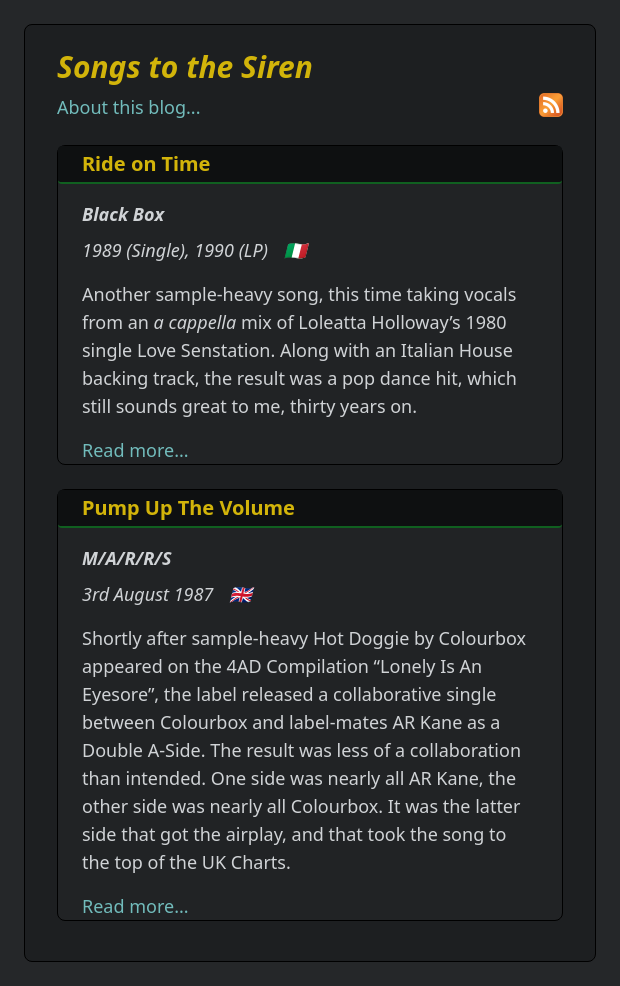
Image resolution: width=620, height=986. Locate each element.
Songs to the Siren (185, 66)
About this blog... (128, 107)
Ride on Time (146, 163)
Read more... (135, 450)
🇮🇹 (295, 250)
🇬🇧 (240, 594)
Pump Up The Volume (188, 507)
